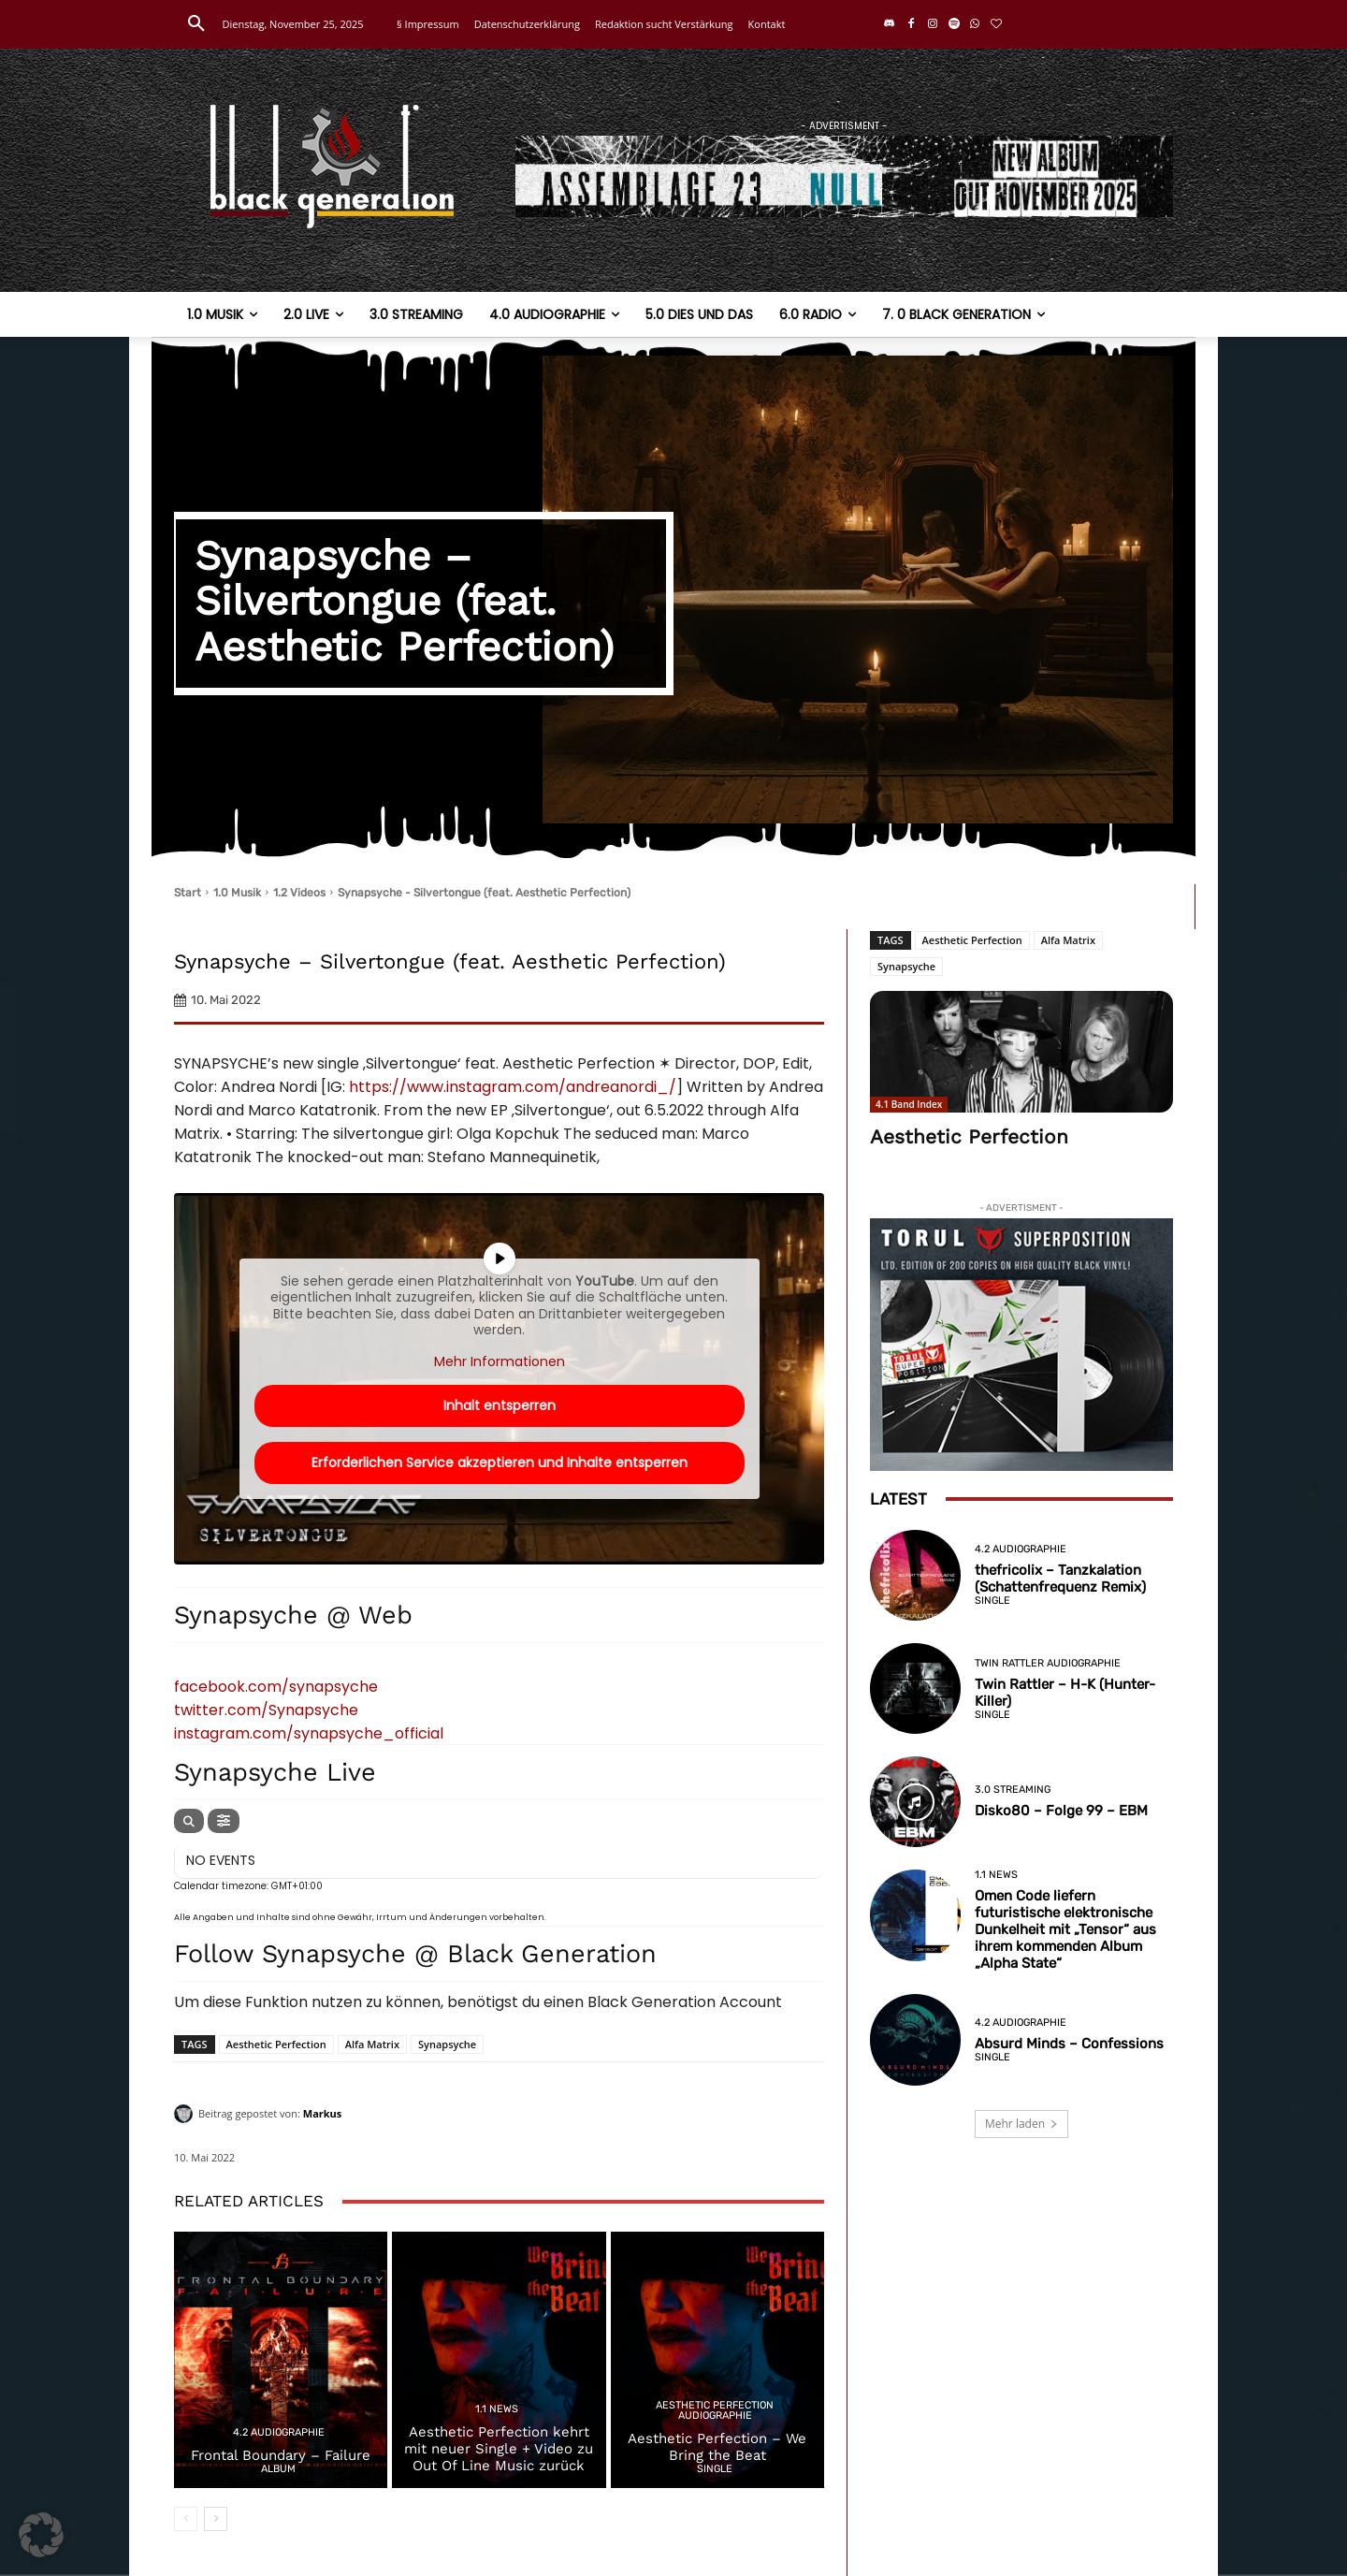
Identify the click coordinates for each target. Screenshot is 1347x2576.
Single (714, 2469)
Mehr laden (1021, 2124)
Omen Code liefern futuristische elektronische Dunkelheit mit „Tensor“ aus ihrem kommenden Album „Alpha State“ (1065, 1929)
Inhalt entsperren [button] (499, 1405)
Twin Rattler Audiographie (1048, 1663)
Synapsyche (447, 2044)
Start (187, 892)
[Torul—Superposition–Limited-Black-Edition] (1021, 1344)
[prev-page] (185, 2519)
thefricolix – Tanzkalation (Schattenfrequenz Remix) (1060, 1578)
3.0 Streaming (1012, 1789)
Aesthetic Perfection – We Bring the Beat (717, 2447)
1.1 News (496, 2409)
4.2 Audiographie (279, 2432)
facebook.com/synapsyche (276, 1686)
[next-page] (215, 2519)
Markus (322, 2113)
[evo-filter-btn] (223, 1821)
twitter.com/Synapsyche (266, 1710)
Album (278, 2469)
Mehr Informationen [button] (499, 1361)
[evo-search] (189, 1821)
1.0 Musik (237, 892)
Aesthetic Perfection (276, 2044)
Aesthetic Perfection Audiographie (715, 2410)
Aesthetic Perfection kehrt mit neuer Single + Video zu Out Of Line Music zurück (498, 2448)
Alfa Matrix (372, 2044)
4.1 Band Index (909, 1104)
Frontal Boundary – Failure (280, 2455)
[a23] (844, 176)
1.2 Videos (299, 892)
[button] (196, 24)
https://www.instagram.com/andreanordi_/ (512, 1087)
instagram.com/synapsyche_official (308, 1733)
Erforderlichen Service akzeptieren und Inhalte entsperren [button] (499, 1462)
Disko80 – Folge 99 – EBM (1061, 1810)
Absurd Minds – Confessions (1069, 2043)
